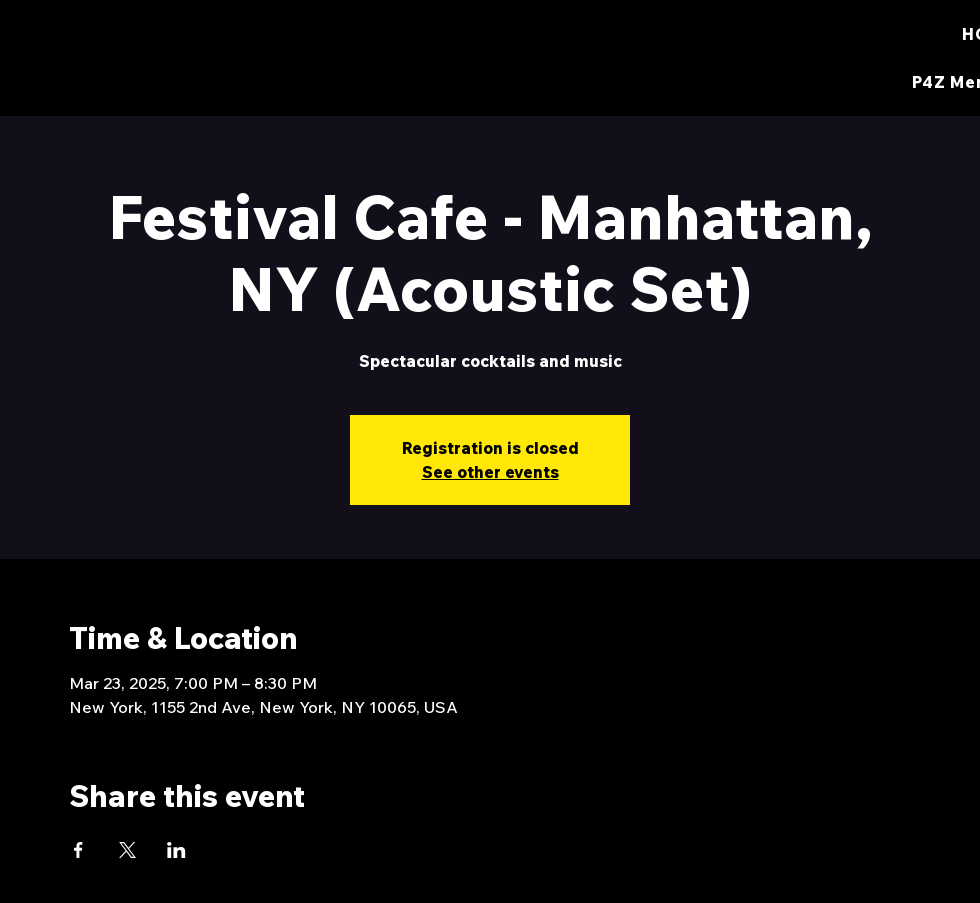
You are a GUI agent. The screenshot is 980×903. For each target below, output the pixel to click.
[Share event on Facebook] (78, 850)
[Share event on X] (127, 850)
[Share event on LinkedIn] (176, 850)
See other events (490, 472)
